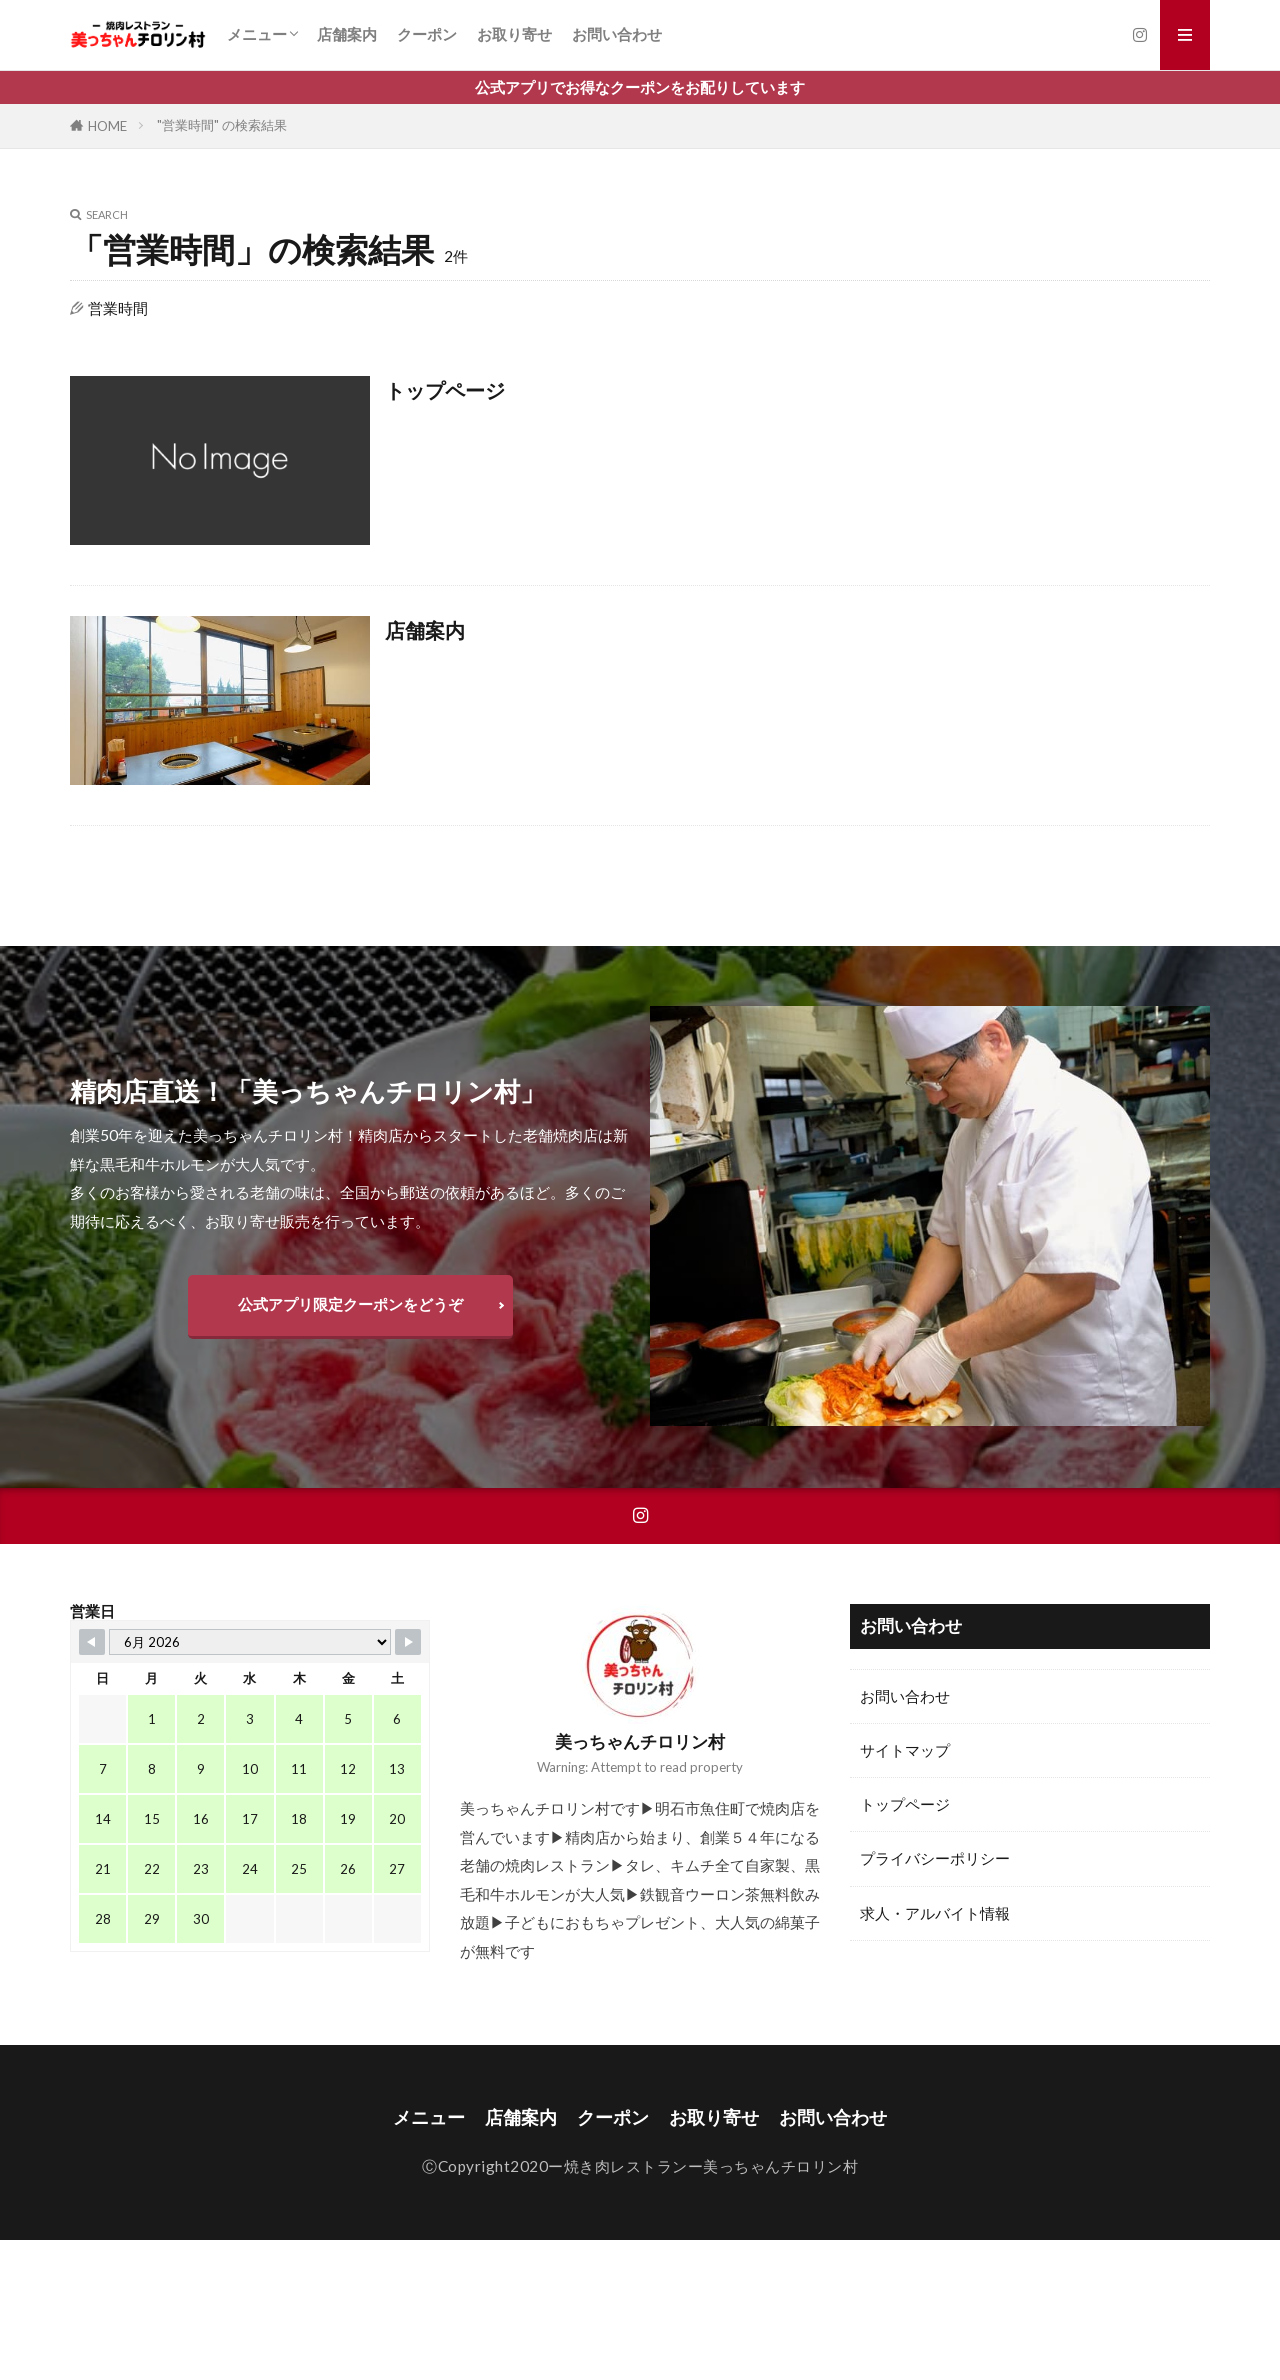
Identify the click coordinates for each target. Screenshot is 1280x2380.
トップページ (445, 390)
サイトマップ (905, 1750)
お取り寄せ (514, 34)
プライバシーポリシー (935, 1858)
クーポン (427, 34)
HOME (107, 126)
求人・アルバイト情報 (935, 1913)
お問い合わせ (617, 34)
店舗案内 (347, 34)
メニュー (257, 34)
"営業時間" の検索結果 (222, 125)
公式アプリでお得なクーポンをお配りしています (640, 87)
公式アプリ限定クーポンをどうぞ (350, 1304)
